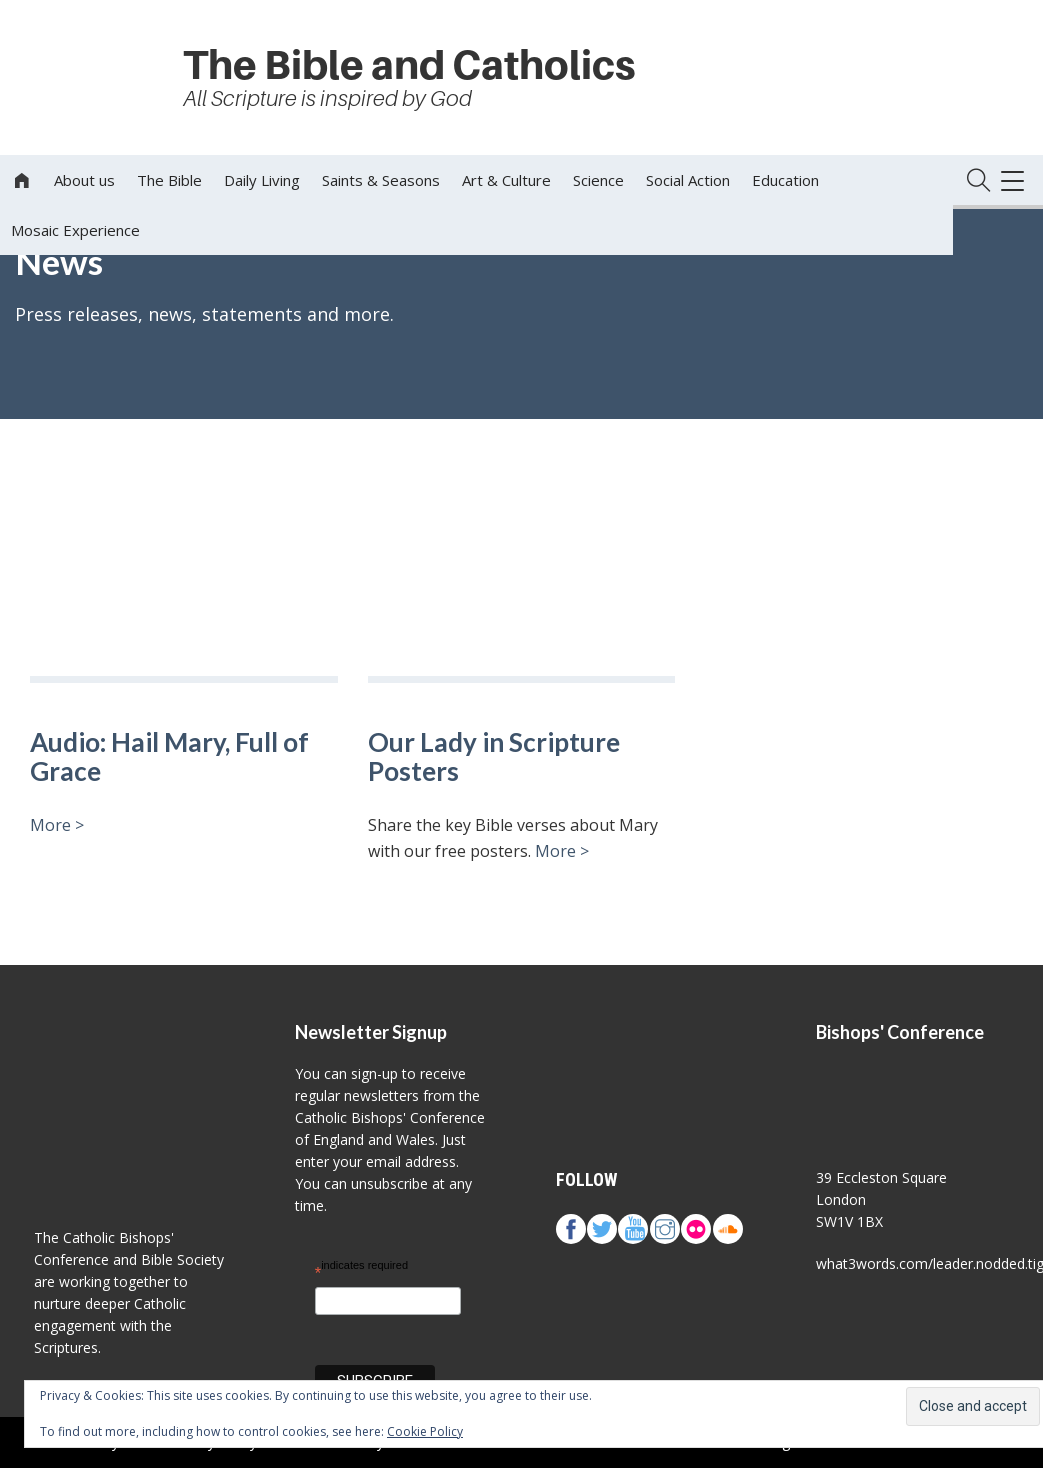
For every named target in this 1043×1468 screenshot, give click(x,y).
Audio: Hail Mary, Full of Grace (169, 756)
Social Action (688, 180)
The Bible (169, 180)
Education (785, 180)
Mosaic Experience (75, 230)
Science (598, 180)
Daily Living (262, 180)
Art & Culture (506, 180)
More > (57, 825)
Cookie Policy (425, 1431)
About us (84, 180)
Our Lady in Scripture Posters (494, 756)
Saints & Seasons (381, 180)
